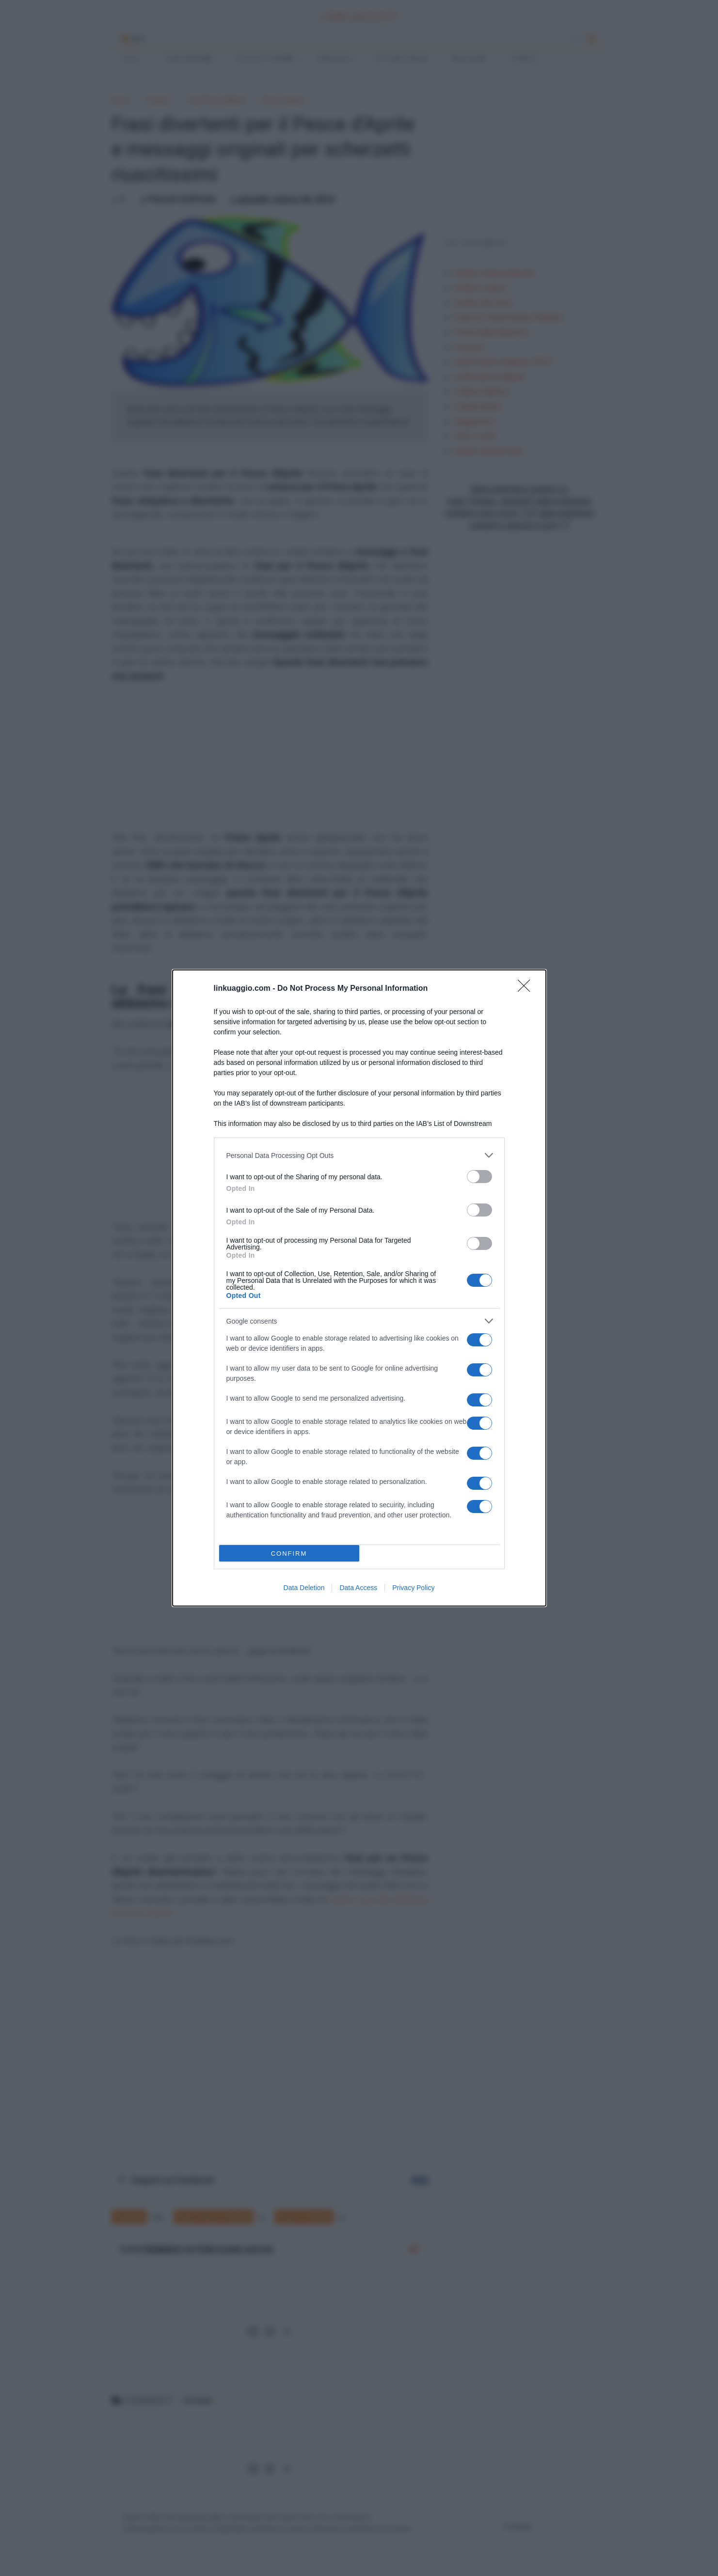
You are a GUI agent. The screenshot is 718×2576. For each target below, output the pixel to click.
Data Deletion (304, 1588)
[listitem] (359, 1155)
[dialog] (359, 1288)
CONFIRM (289, 1553)
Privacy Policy (413, 1588)
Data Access (358, 1588)
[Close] (527, 989)
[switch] (479, 1176)
